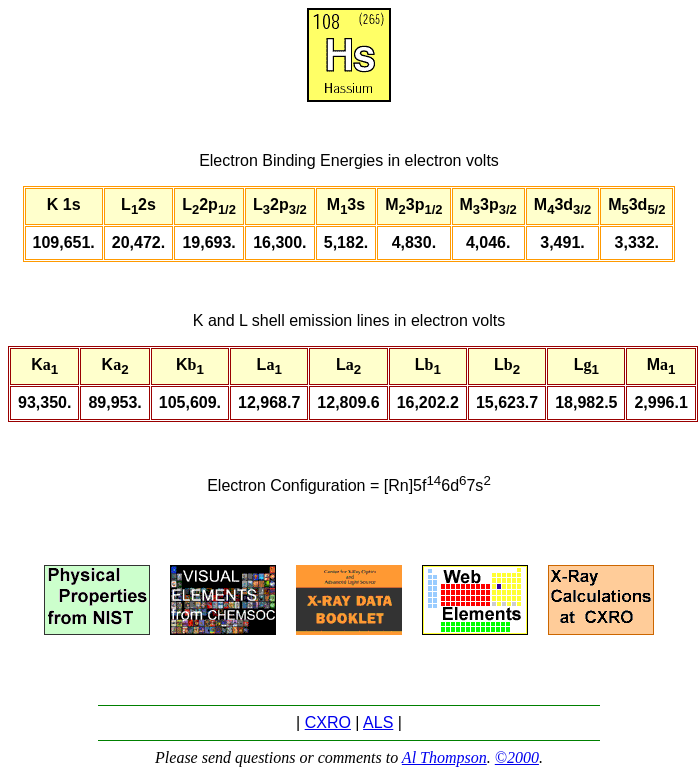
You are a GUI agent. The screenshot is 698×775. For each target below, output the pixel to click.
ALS (378, 722)
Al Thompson (444, 757)
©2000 (517, 757)
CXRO (328, 722)
